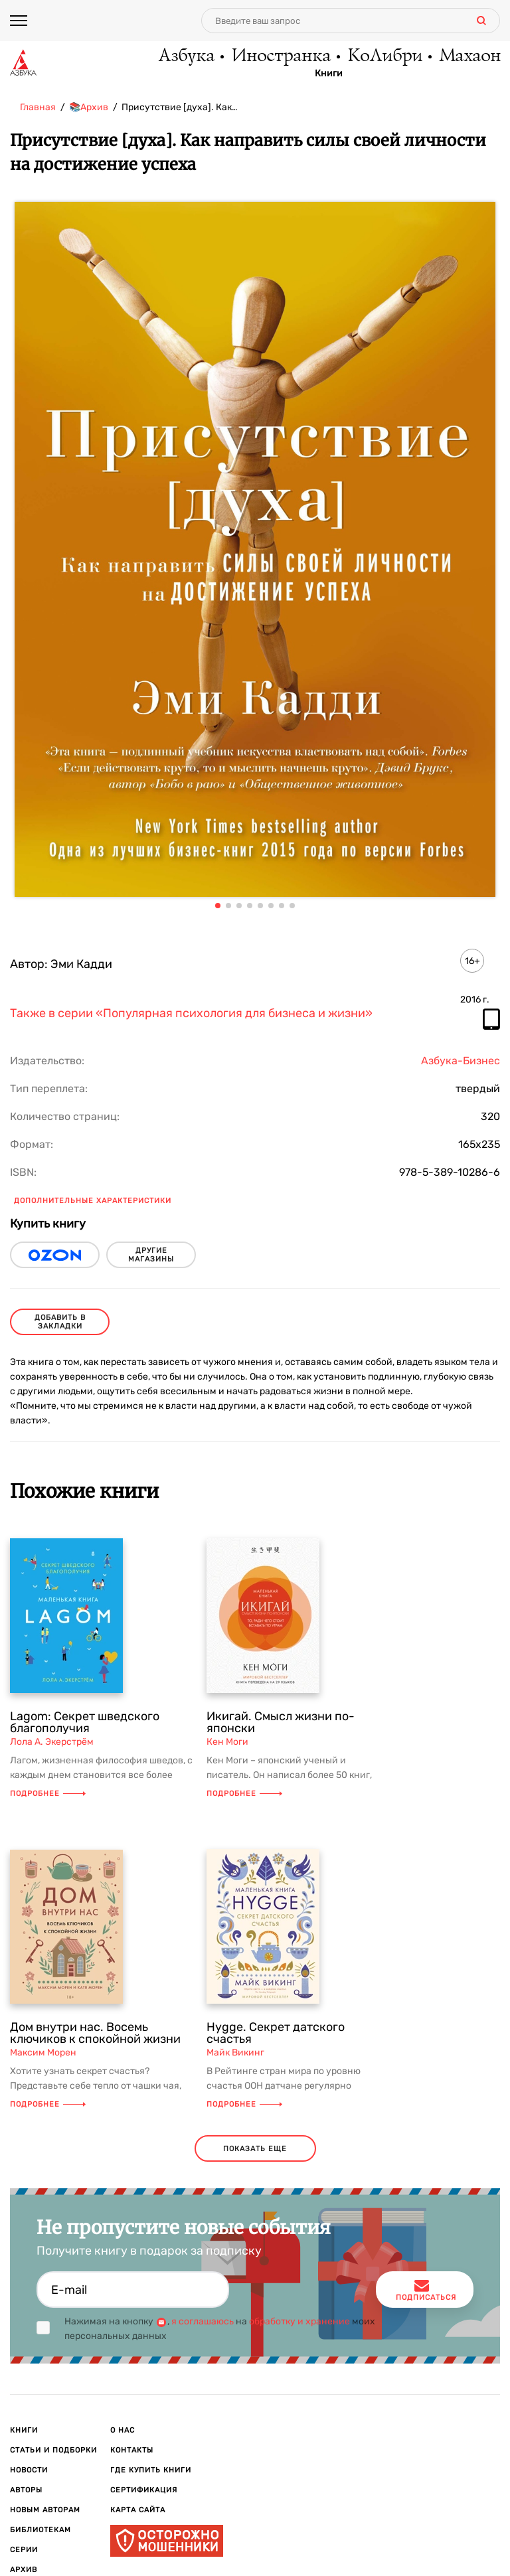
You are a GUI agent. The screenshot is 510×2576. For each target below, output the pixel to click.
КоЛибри (384, 56)
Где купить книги (150, 2470)
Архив (23, 2569)
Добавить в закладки (60, 1321)
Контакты (131, 2450)
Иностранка (280, 56)
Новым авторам (45, 2510)
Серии (24, 2549)
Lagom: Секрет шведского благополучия (84, 1722)
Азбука (185, 56)
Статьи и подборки (53, 2450)
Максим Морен (43, 2052)
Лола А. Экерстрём (52, 1741)
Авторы (26, 2490)
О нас (122, 2430)
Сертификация (143, 2490)
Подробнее (48, 1793)
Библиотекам (40, 2530)
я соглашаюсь (202, 2321)
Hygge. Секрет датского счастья (276, 2033)
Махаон (469, 56)
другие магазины (151, 1254)
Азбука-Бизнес (460, 1060)
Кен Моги (227, 1741)
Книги (329, 73)
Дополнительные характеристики (92, 1200)
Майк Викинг (235, 2052)
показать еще (255, 2148)
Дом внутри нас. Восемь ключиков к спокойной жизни (95, 2033)
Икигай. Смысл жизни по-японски (281, 1722)
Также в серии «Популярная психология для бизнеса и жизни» (191, 1013)
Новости (29, 2470)
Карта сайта (137, 2510)
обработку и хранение (299, 2321)
